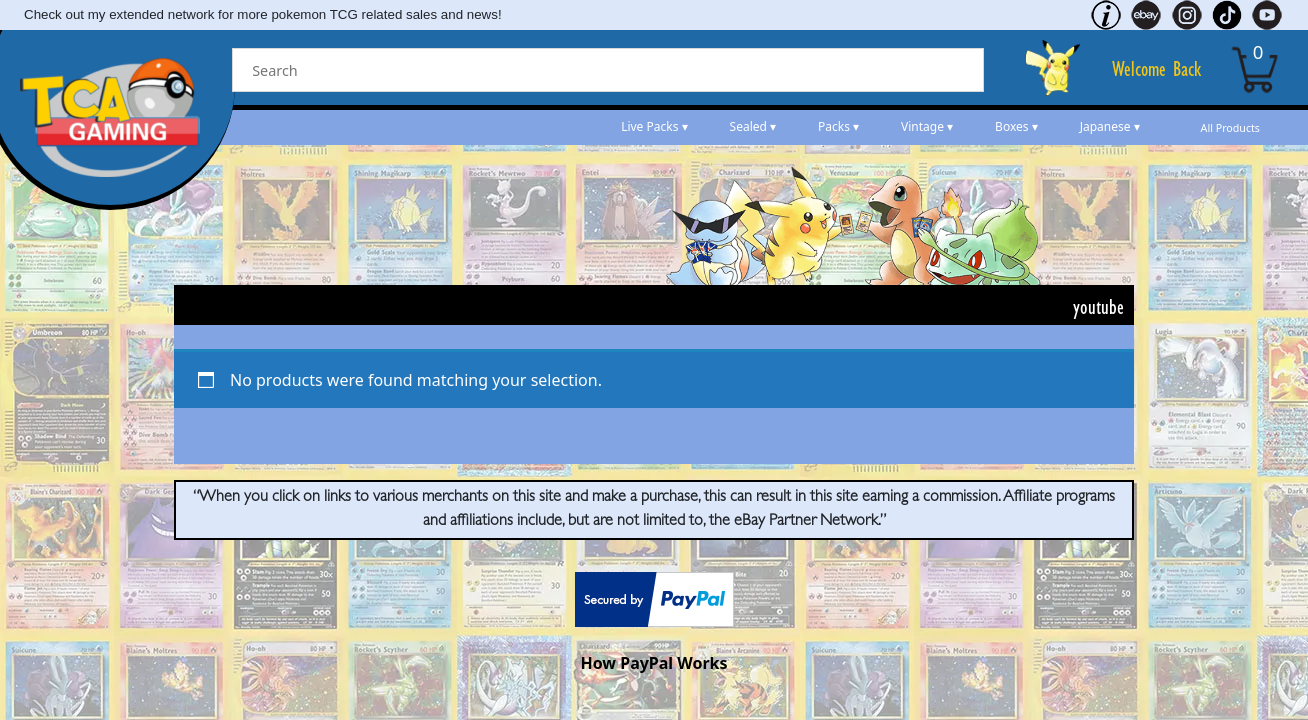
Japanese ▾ (1110, 126)
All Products (1230, 128)
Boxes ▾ (1016, 126)
